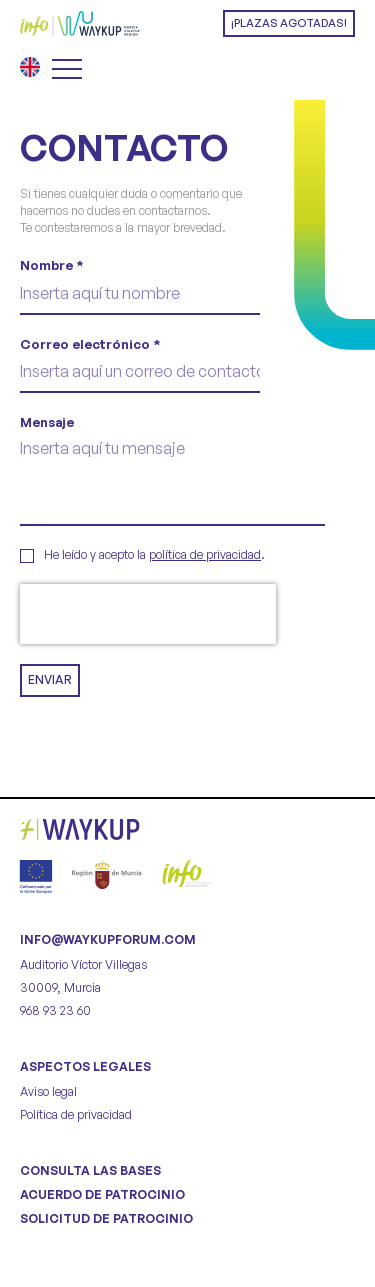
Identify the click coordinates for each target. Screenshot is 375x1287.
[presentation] (148, 614)
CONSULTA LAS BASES (90, 1170)
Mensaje (47, 422)
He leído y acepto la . (154, 554)
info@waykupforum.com (108, 939)
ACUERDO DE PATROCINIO (102, 1194)
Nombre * (51, 265)
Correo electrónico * (90, 344)
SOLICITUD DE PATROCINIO (106, 1218)
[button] (289, 23)
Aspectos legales (85, 1066)
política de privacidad (205, 554)
